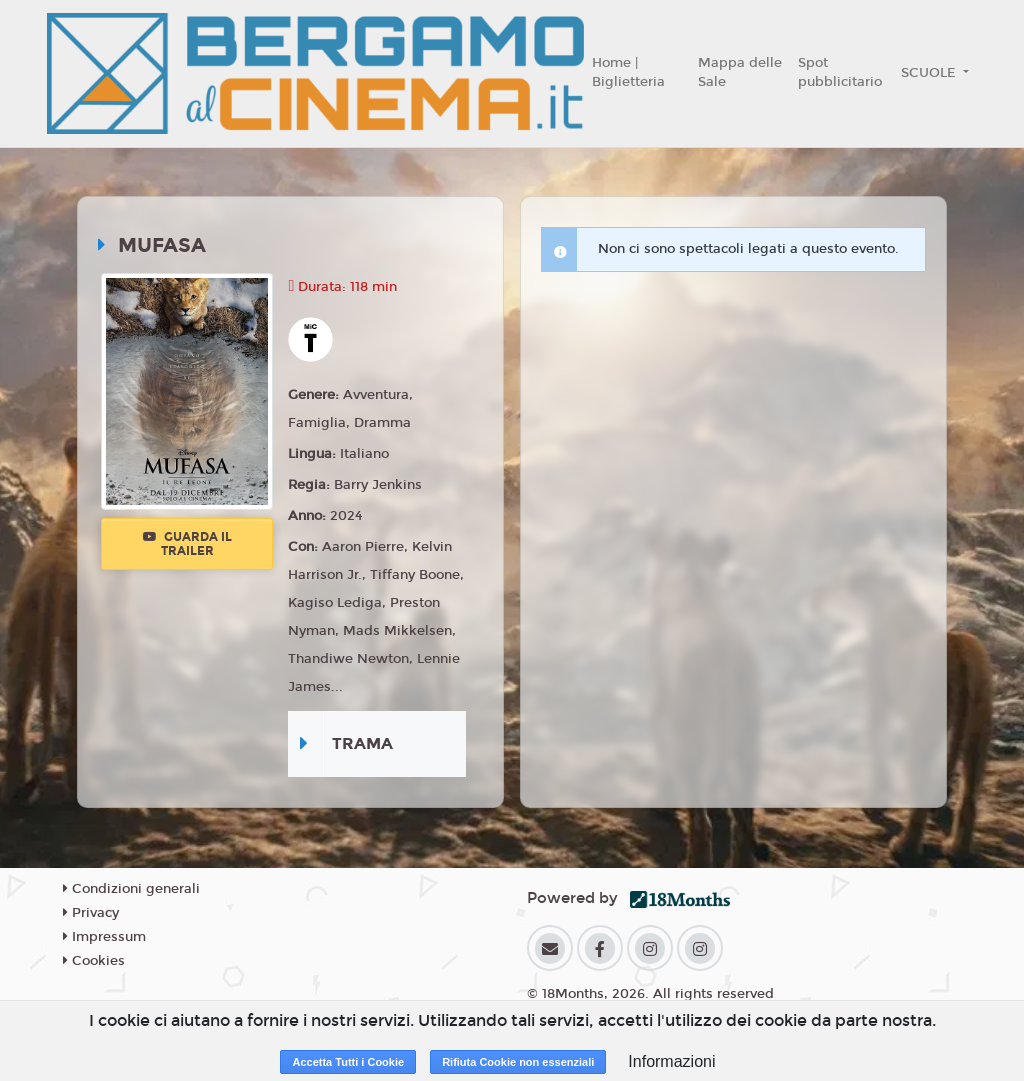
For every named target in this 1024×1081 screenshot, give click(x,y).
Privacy (91, 913)
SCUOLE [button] (930, 73)
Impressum (104, 937)
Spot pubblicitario (840, 73)
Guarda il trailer (187, 544)
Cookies (94, 961)
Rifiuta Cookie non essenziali (518, 1062)
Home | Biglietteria (628, 73)
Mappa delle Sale (740, 73)
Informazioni (671, 1061)
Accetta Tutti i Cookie (348, 1062)
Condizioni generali (131, 889)
